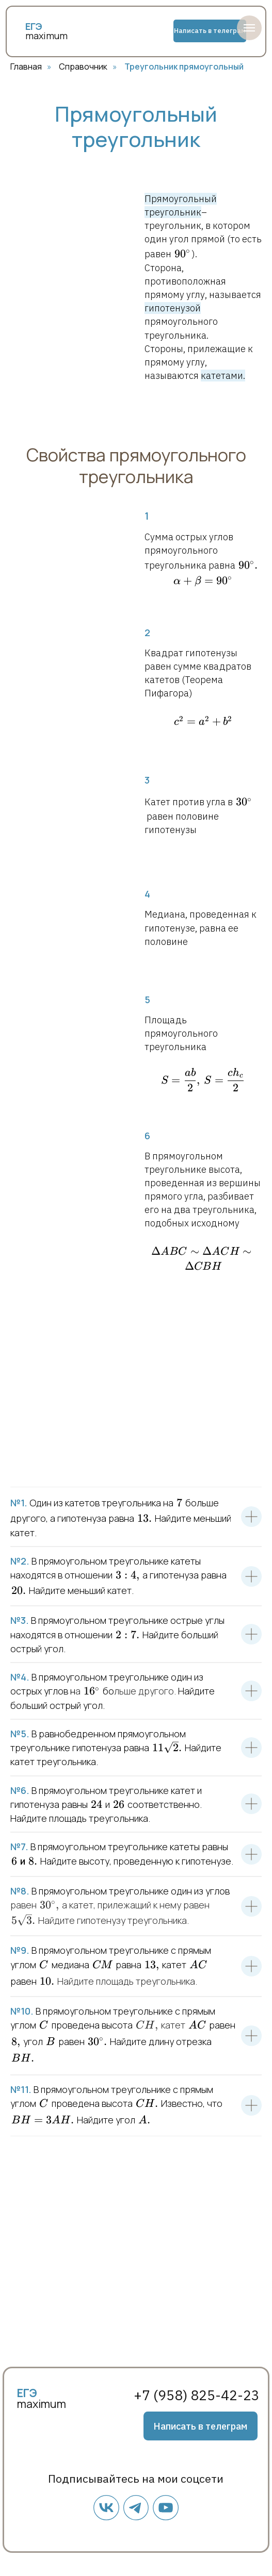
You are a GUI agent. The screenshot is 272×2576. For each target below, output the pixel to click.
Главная (26, 67)
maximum (46, 35)
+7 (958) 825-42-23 (197, 2395)
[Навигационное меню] (249, 27)
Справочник (83, 67)
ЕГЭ (27, 2392)
